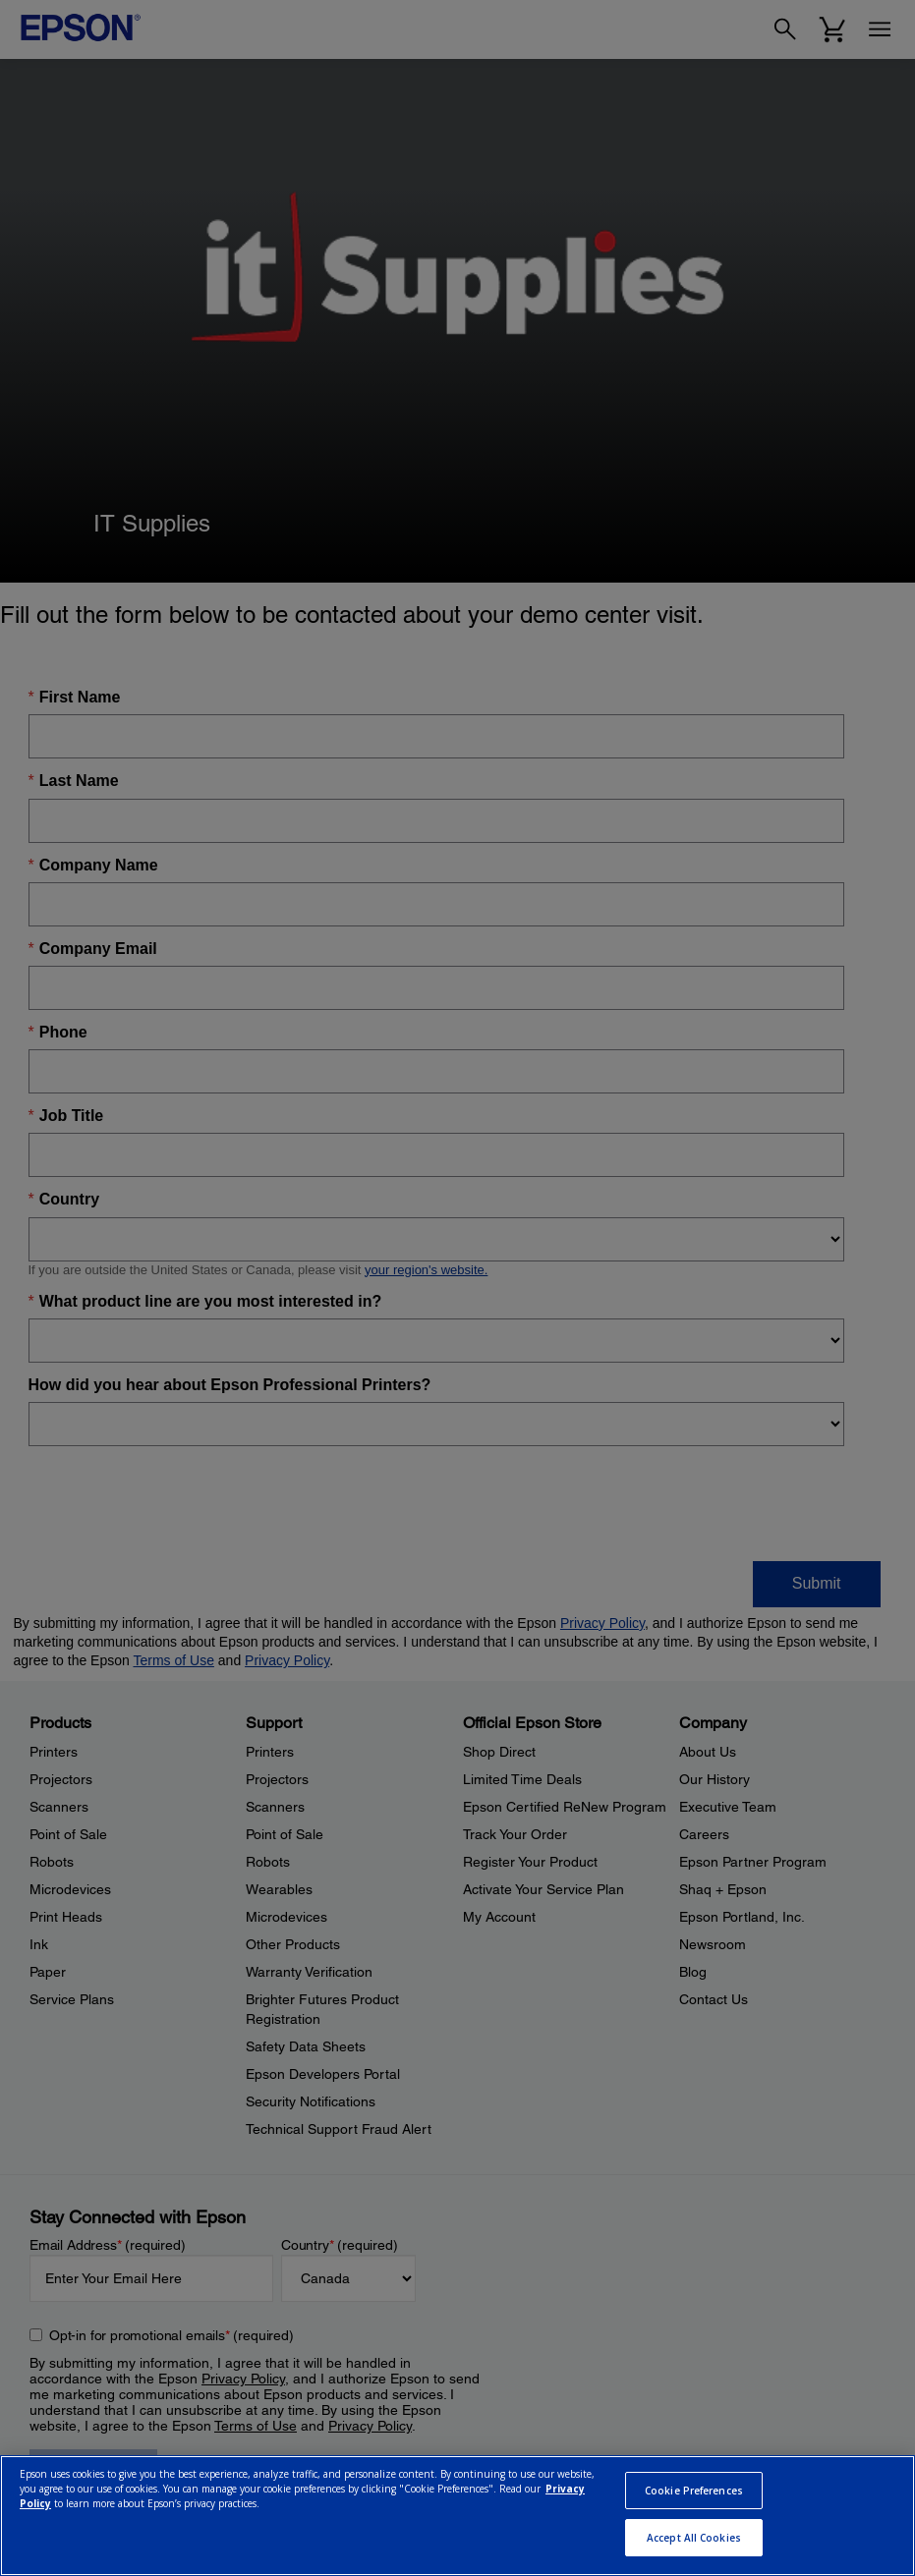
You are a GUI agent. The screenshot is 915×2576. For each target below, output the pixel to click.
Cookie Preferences (694, 2490)
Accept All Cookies (694, 2538)
